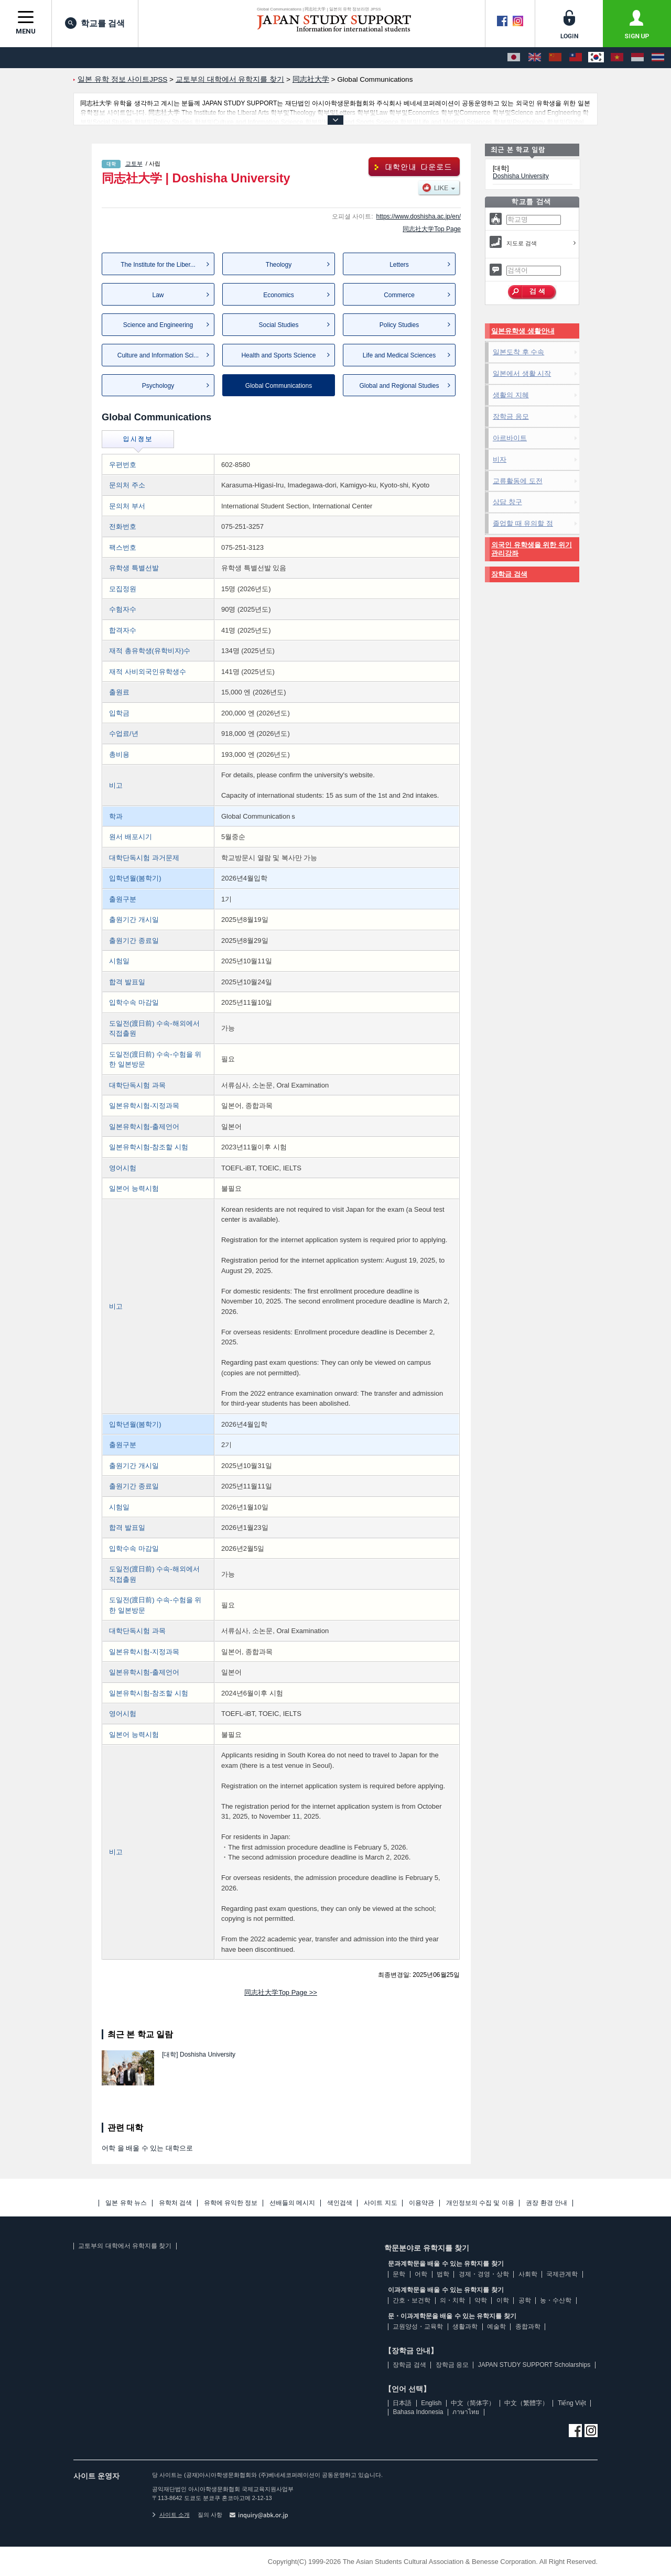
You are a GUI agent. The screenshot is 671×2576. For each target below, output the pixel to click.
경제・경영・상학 (484, 2274)
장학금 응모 (511, 416)
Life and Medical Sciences (399, 355)
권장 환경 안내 (546, 2203)
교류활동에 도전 (518, 481)
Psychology (158, 385)
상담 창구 (507, 502)
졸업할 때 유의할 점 (523, 523)
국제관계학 (562, 2274)
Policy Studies (399, 325)
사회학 (527, 2274)
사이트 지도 (380, 2203)
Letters (399, 264)
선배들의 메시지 (292, 2203)
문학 (399, 2274)
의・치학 (452, 2300)
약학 (480, 2300)
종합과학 (527, 2326)
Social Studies (278, 325)
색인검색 (339, 2203)
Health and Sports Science (278, 355)
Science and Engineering (158, 325)
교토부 (134, 163)
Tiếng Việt (572, 2403)
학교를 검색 (95, 23)
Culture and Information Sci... (158, 355)
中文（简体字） (473, 2403)
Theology (278, 264)
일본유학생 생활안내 (523, 331)
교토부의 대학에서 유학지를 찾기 (124, 2245)
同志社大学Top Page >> (280, 1992)
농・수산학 (555, 2300)
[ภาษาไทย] (658, 57)
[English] (535, 57)
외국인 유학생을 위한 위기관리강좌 (531, 549)
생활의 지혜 (511, 395)
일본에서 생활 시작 (522, 373)
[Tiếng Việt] (617, 57)
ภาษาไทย (465, 2412)
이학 (502, 2300)
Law (158, 295)
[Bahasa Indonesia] (637, 57)
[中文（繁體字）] (575, 57)
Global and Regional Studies (399, 385)
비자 (499, 459)
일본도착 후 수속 (518, 352)
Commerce (399, 295)
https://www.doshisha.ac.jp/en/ (418, 216)
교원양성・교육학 (418, 2326)
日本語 (402, 2403)
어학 (421, 2274)
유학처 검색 (175, 2203)
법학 (443, 2274)
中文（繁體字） (526, 2403)
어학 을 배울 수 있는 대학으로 (147, 2148)
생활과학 (465, 2326)
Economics (278, 295)
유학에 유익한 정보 (231, 2203)
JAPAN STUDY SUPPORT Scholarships (534, 2364)
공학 (524, 2300)
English (431, 2403)
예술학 (496, 2326)
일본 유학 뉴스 (126, 2203)
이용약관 (421, 2203)
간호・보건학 (411, 2300)
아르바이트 (510, 438)
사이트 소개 (171, 2515)
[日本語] (514, 57)
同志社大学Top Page (432, 229)
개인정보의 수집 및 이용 (480, 2203)
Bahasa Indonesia (418, 2412)
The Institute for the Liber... (158, 264)
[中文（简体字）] (555, 57)
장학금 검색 (509, 574)
